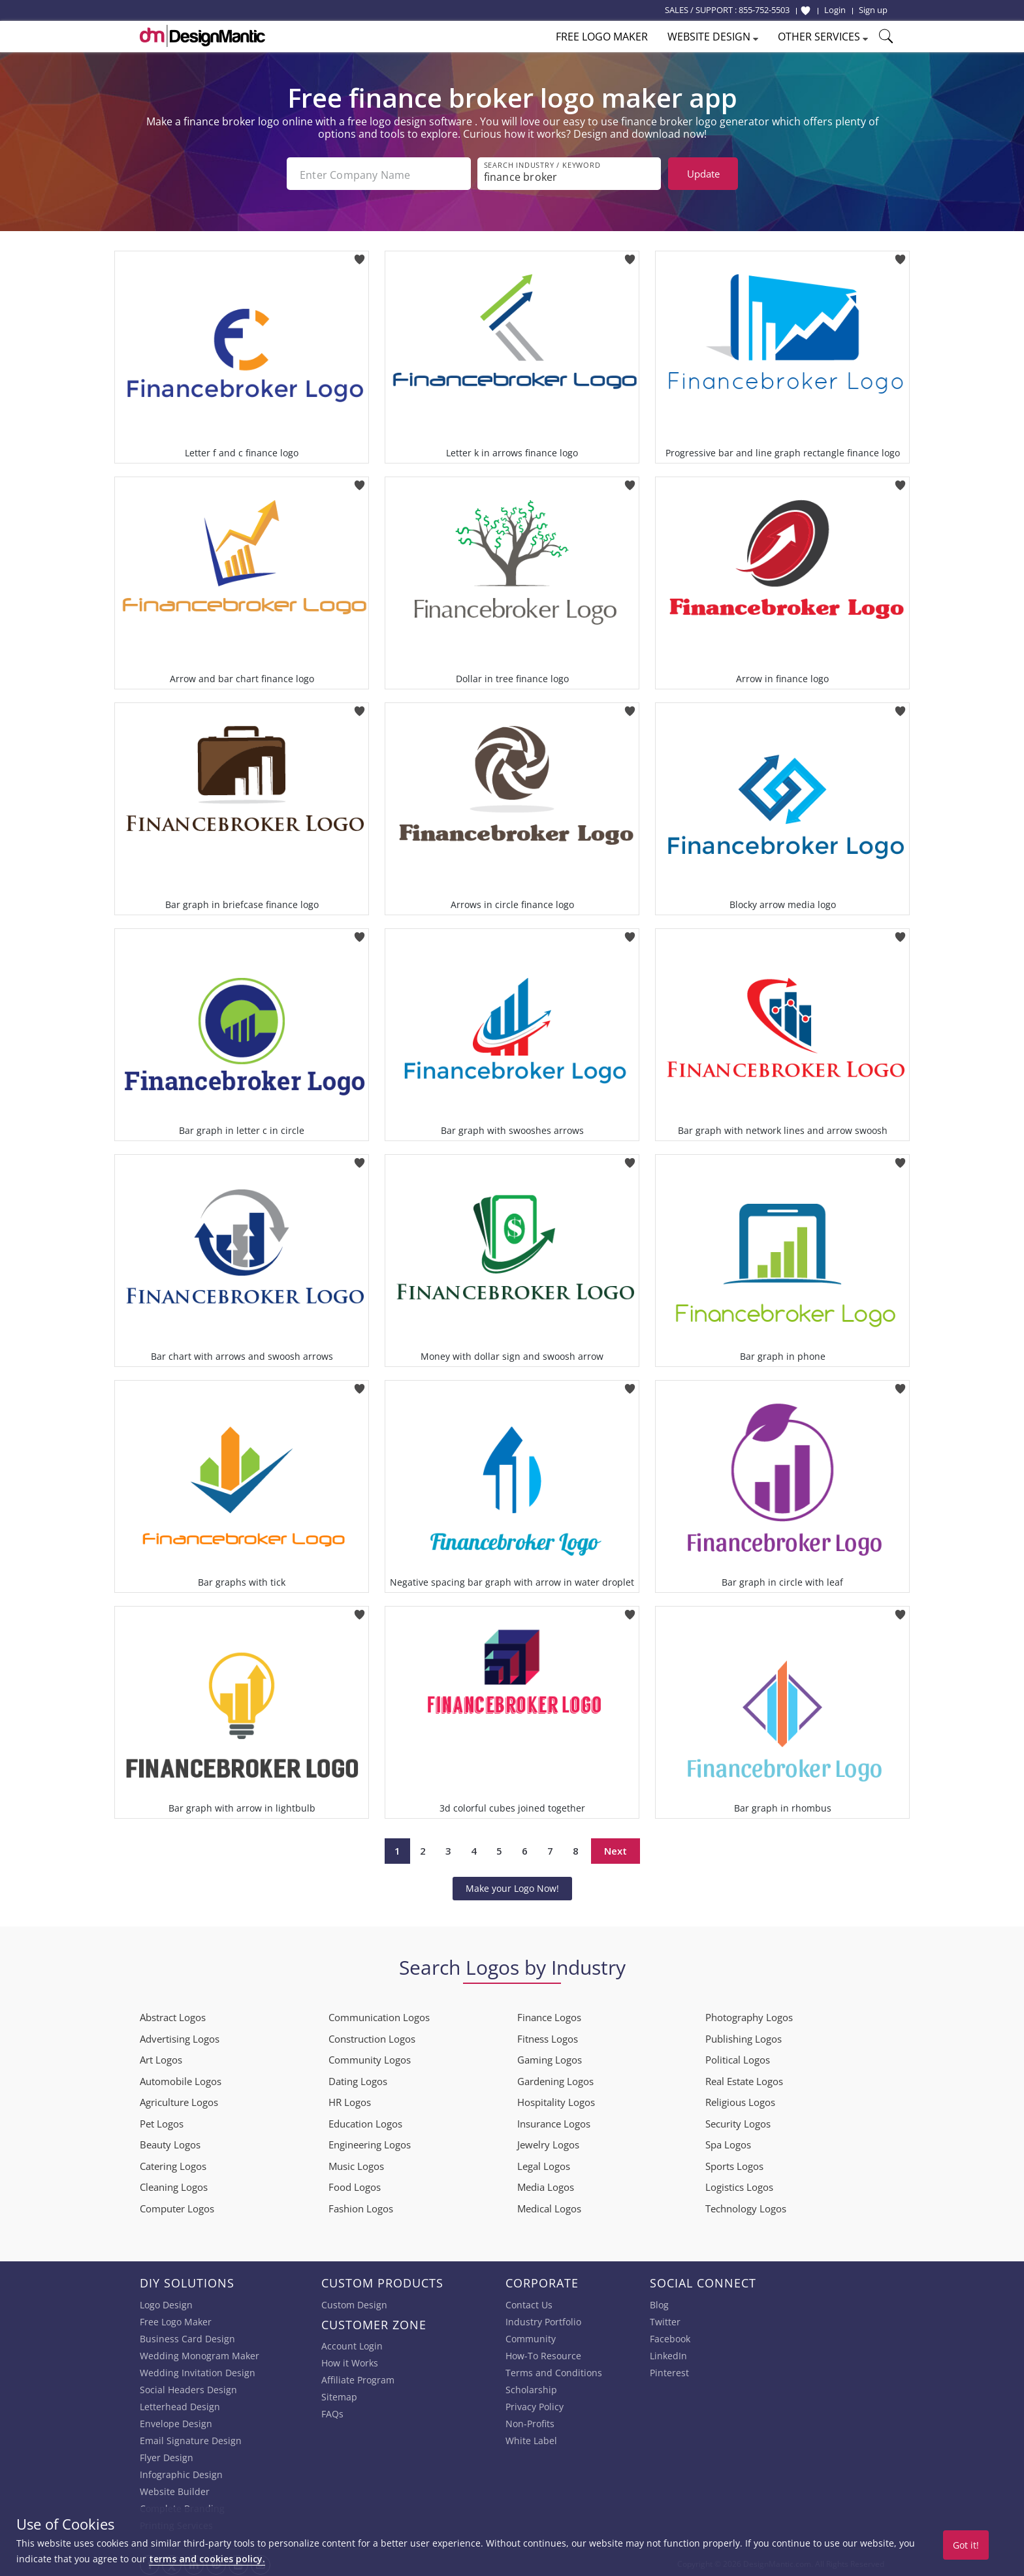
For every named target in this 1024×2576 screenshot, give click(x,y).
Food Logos (354, 2184)
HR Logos (349, 2099)
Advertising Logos (179, 2036)
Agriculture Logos (179, 2099)
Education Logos (365, 2121)
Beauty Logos (170, 2141)
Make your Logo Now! (512, 1885)
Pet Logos (162, 2121)
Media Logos (545, 2184)
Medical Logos (549, 2205)
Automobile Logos (180, 2078)
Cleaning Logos (174, 2184)
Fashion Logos (360, 2205)
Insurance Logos (553, 2121)
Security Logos (738, 2121)
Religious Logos (740, 2099)
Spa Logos (728, 2141)
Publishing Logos (743, 2036)
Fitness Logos (547, 2036)
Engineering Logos (369, 2141)
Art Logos (161, 2057)
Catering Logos (173, 2163)
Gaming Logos (549, 2057)
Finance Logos (549, 2014)
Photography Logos (749, 2014)
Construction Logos (371, 2036)
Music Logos (356, 2163)
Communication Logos (379, 2014)
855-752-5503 (764, 10)
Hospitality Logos (556, 2099)
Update (703, 173)
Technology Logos (745, 2205)
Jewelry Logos (548, 2141)
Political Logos (737, 2057)
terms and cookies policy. (207, 2558)
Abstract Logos (173, 2014)
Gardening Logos (555, 2078)
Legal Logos (543, 2163)
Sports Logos (734, 2163)
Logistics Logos (739, 2184)
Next (615, 1848)
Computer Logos (177, 2205)
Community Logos (369, 2057)
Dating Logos (357, 2078)
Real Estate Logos (744, 2078)
